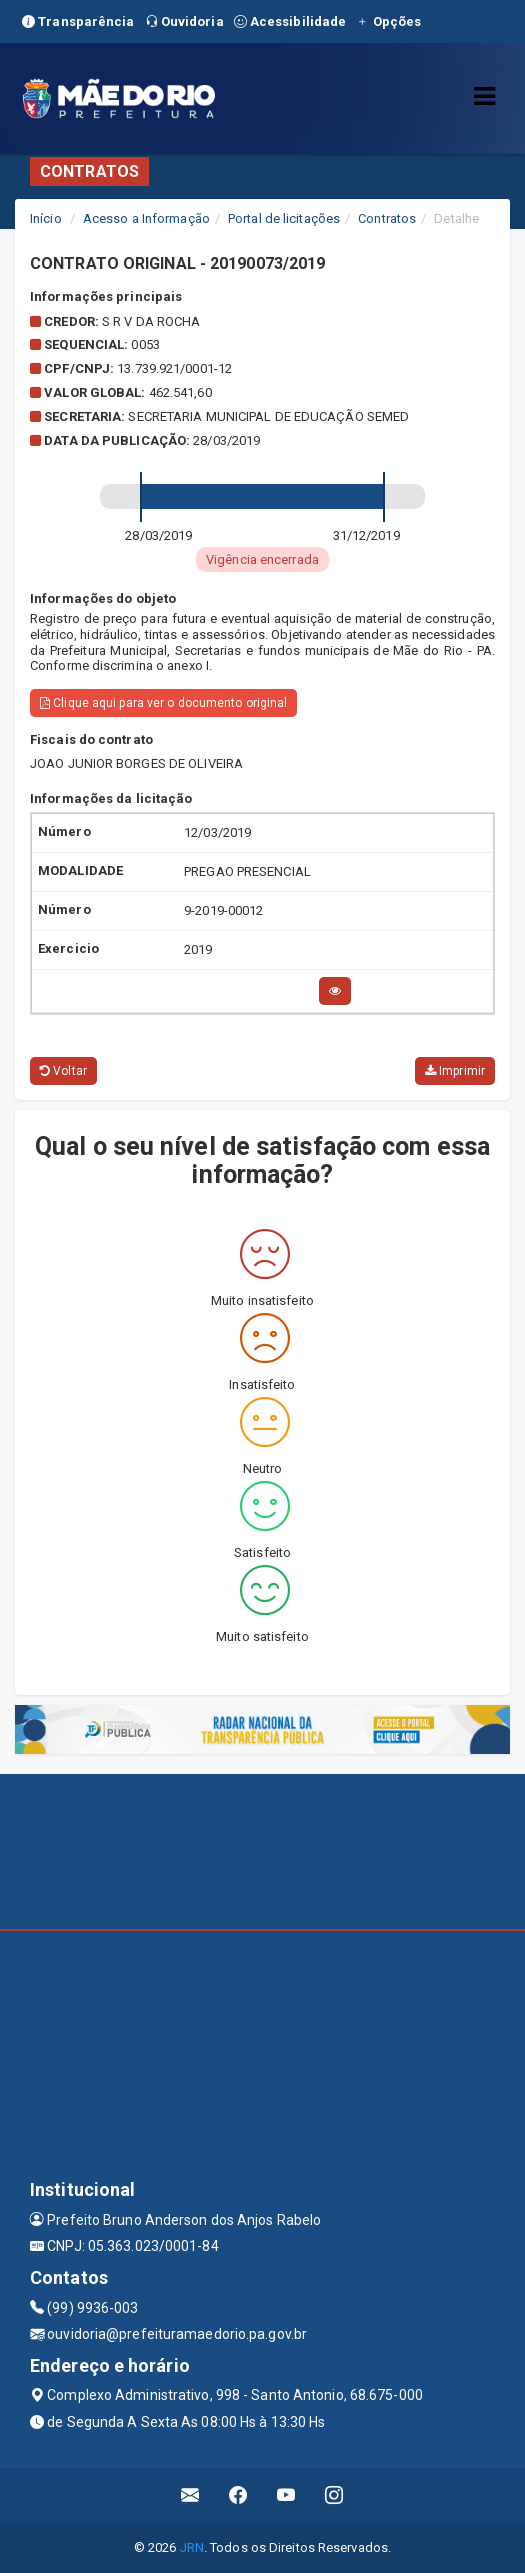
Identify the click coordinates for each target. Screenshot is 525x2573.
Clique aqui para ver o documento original (163, 703)
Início (46, 218)
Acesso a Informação (146, 218)
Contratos (387, 218)
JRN (192, 2547)
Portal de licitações (284, 218)
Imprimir (455, 1071)
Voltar (63, 1071)
